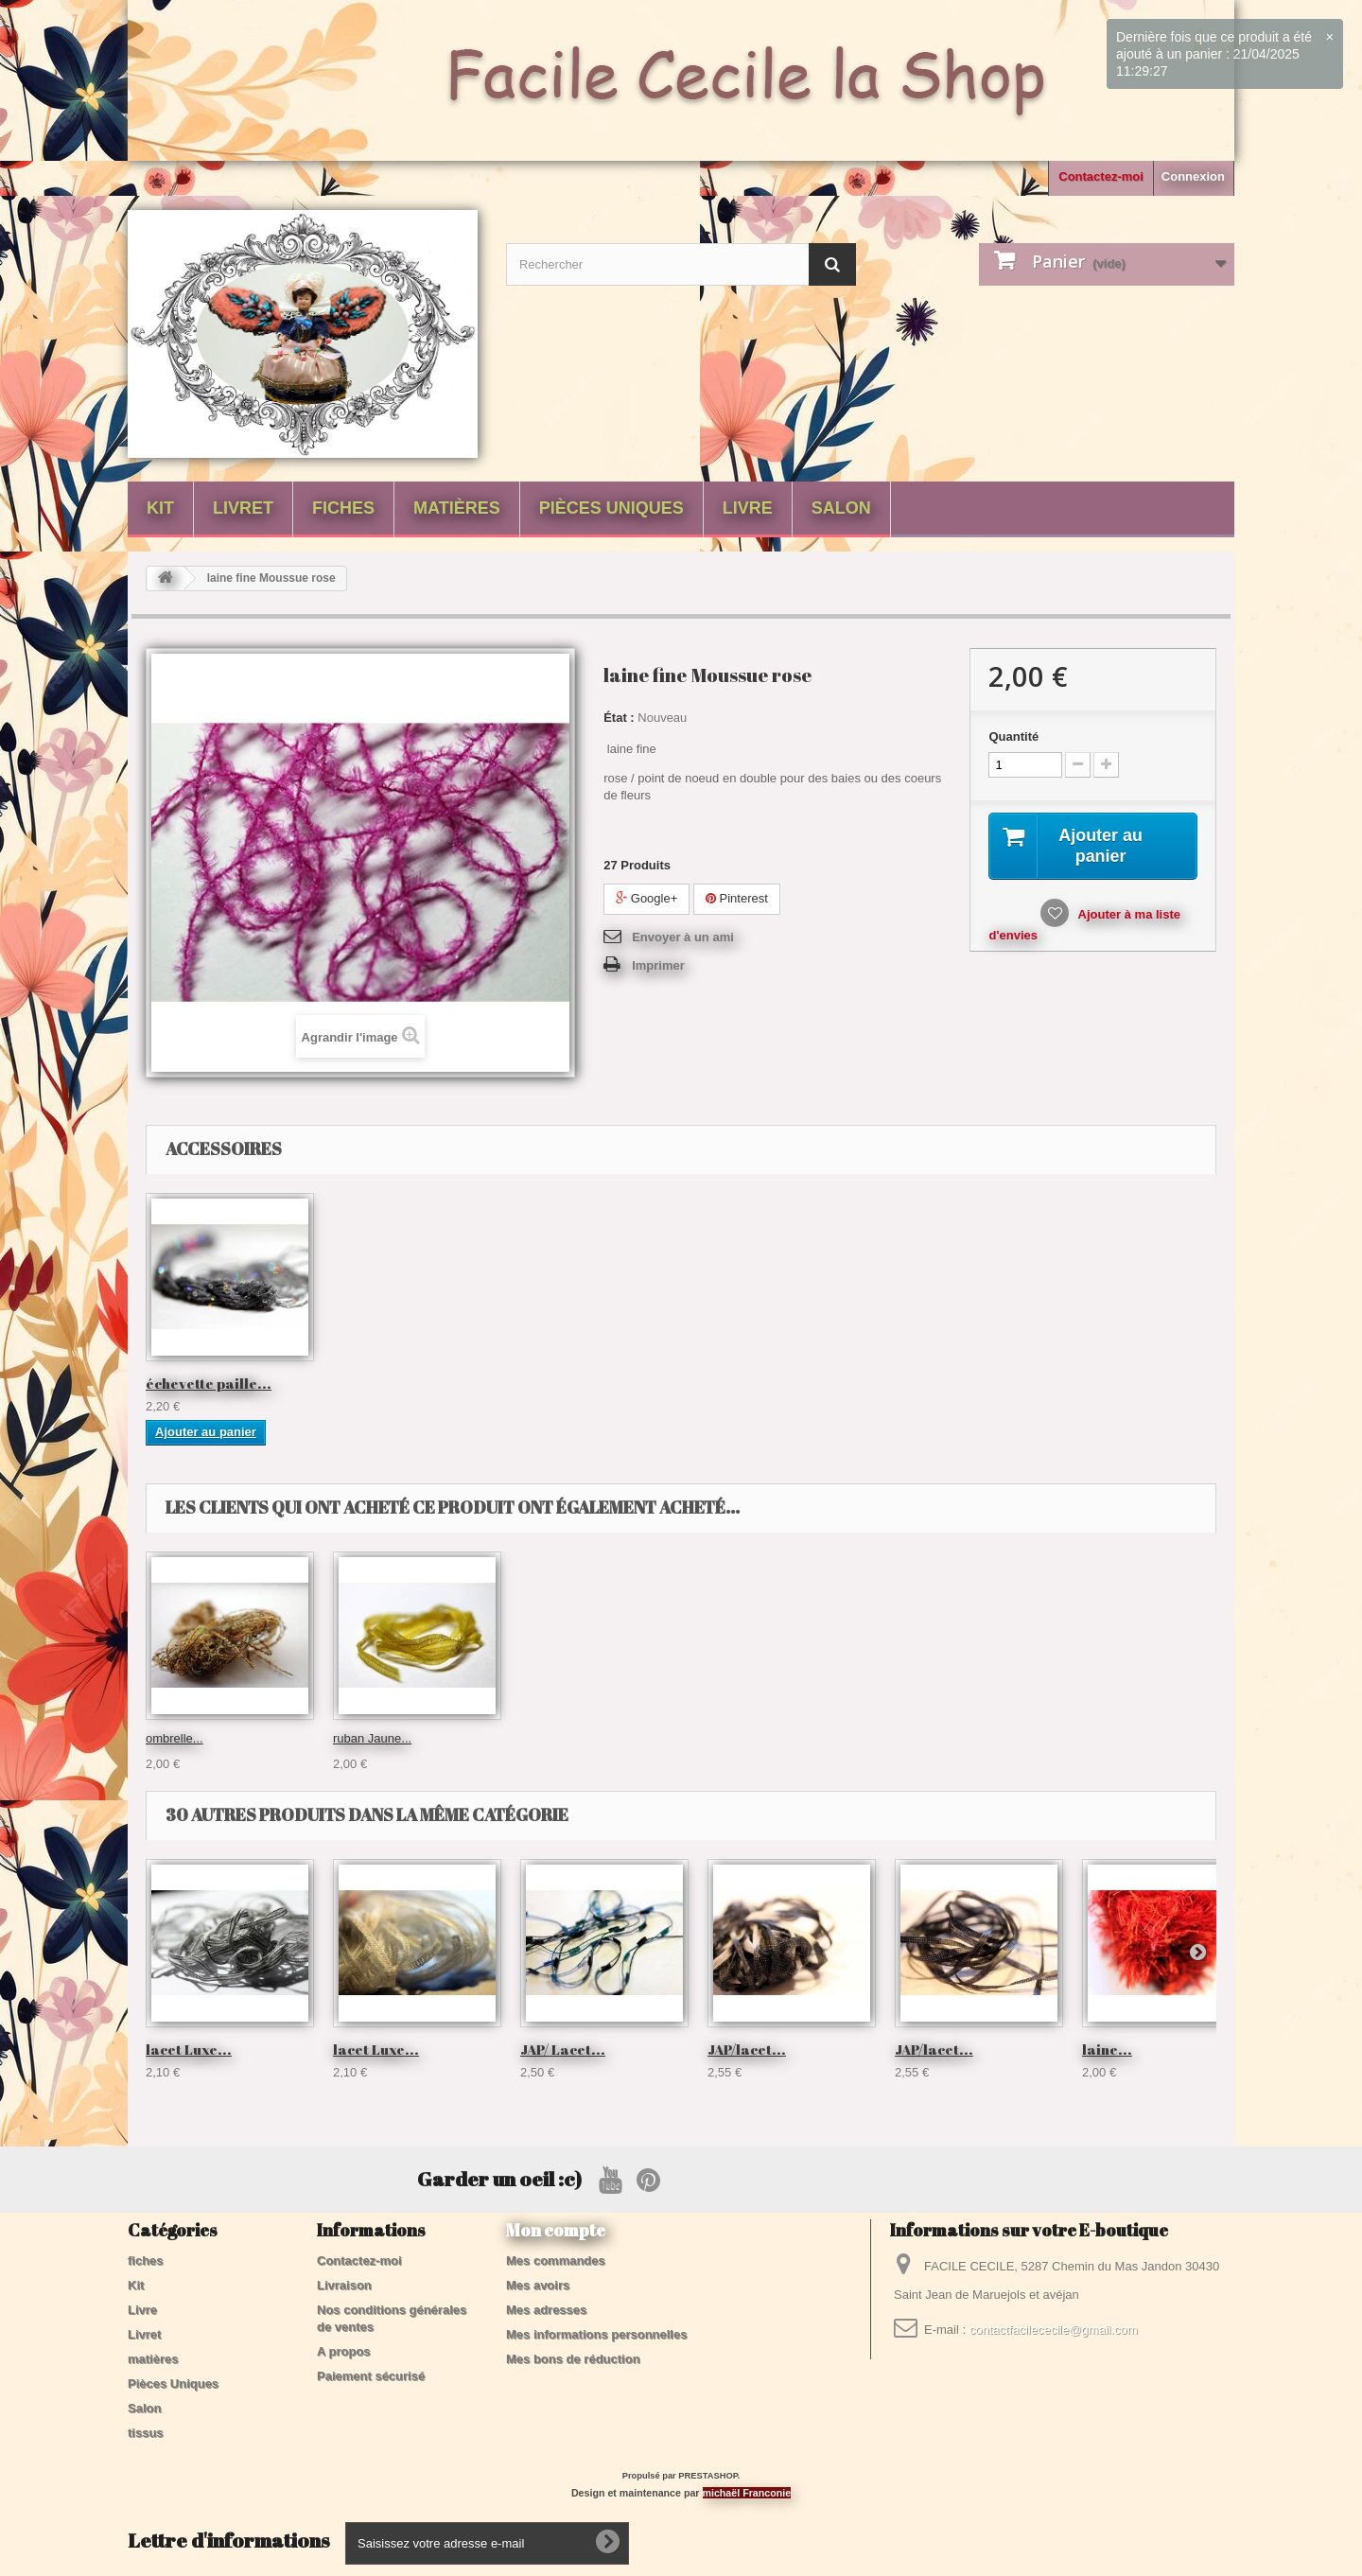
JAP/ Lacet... (562, 2049)
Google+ (646, 898)
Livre (748, 508)
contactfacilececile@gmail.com (1053, 2329)
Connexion (1193, 176)
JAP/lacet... (746, 2049)
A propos (344, 2351)
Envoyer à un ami (683, 937)
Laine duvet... (557, 1738)
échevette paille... (1145, 1383)
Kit (160, 508)
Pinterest (737, 898)
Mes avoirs (537, 2285)
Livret (243, 508)
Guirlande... (177, 1738)
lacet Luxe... (189, 2049)
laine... (1107, 2049)
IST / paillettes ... (204, 1383)
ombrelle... (736, 1738)
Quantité (1013, 736)
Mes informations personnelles (596, 2334)
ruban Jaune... (934, 1738)
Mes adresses (546, 2310)
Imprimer (658, 965)
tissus (146, 2433)
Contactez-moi (1101, 176)
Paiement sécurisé (371, 2376)
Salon (841, 508)
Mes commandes (555, 2260)
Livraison (344, 2285)
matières (456, 508)
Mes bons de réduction (573, 2359)
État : (619, 717)
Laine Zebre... (371, 1738)
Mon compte (555, 2229)
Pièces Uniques (611, 508)
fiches (343, 508)
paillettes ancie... (956, 1383)
